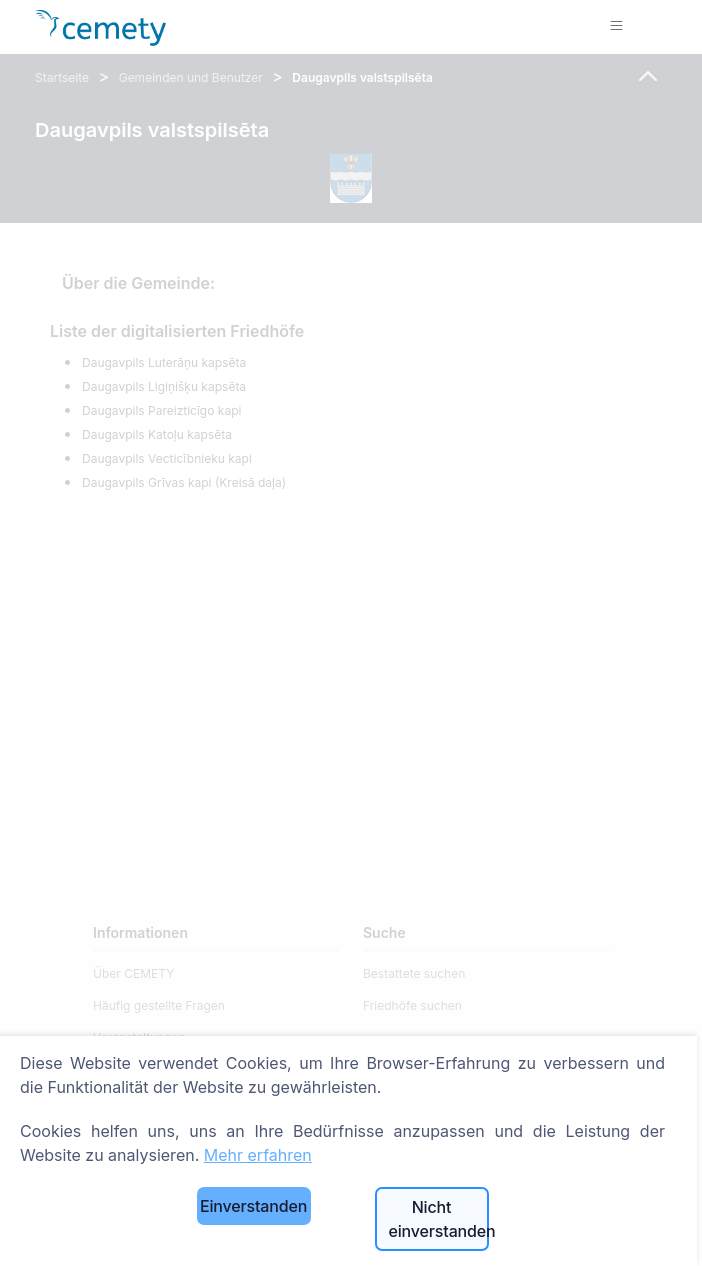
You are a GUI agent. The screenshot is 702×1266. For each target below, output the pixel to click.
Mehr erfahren (258, 1155)
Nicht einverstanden (439, 1219)
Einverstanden (253, 1206)
